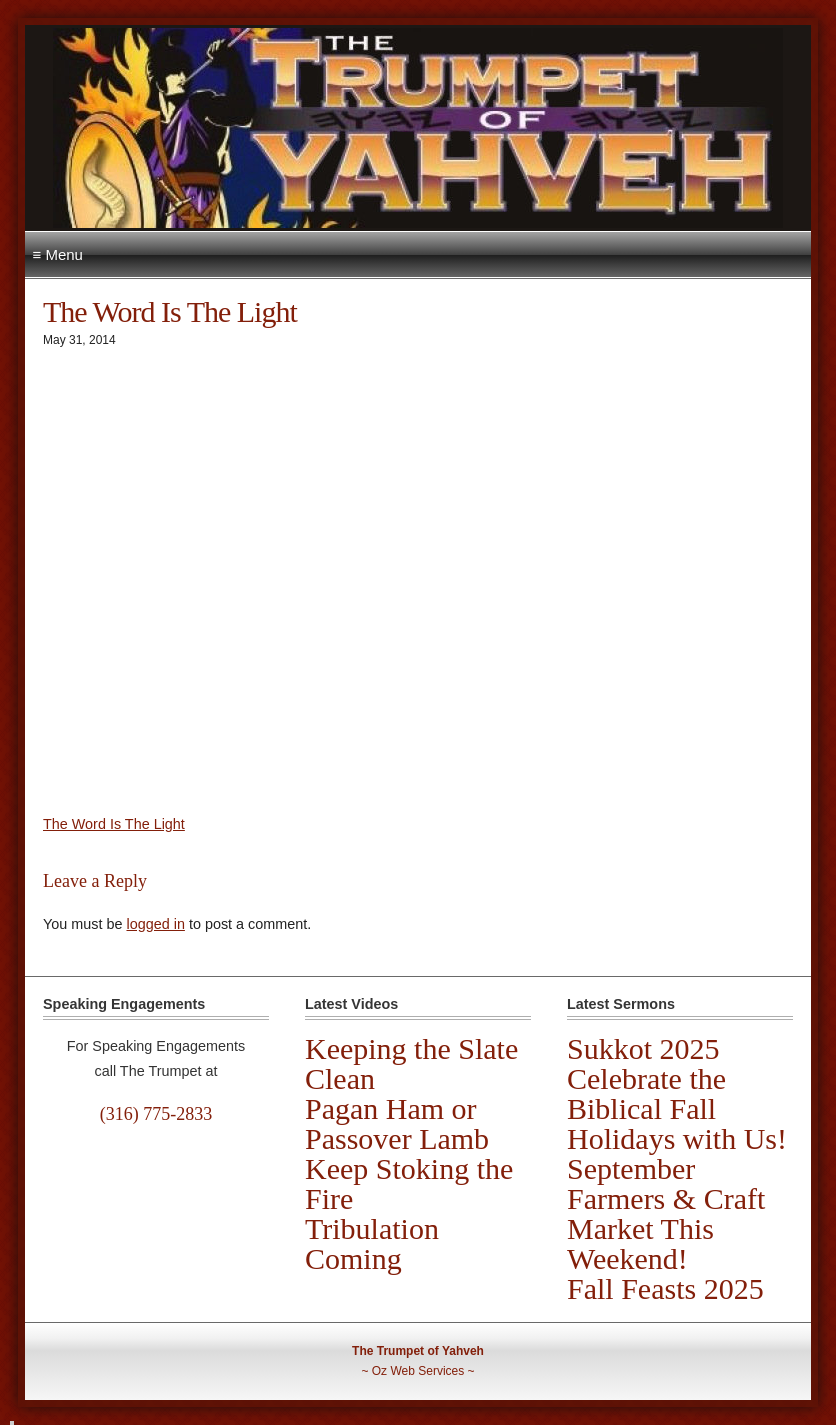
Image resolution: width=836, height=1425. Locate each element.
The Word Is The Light (114, 824)
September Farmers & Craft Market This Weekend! (666, 1213)
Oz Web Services (418, 1371)
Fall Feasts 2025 (665, 1288)
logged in (155, 924)
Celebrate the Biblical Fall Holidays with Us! (677, 1108)
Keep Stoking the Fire (409, 1183)
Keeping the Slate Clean (411, 1063)
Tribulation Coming (372, 1243)
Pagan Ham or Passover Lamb (397, 1123)
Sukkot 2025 (643, 1048)
